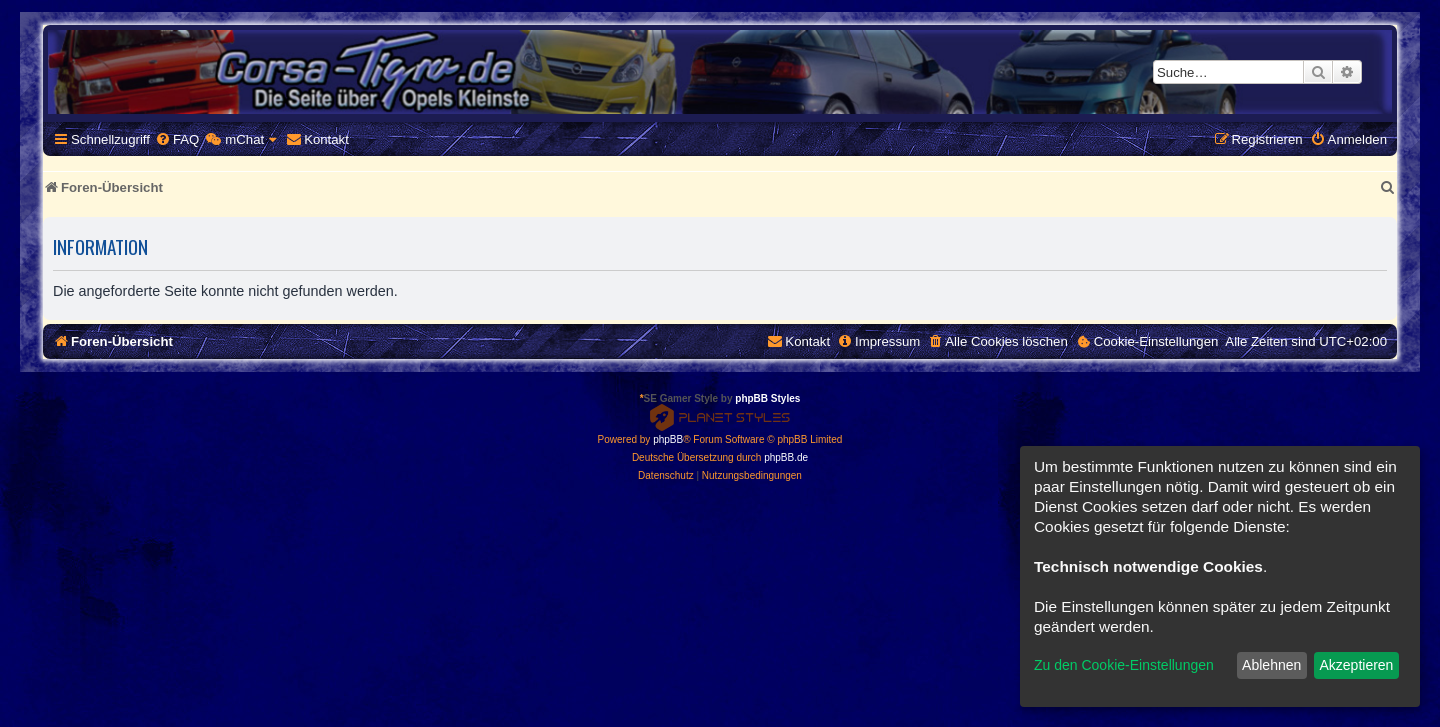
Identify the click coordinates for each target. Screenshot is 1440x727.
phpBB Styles (767, 398)
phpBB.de (786, 457)
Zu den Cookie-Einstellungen (1124, 665)
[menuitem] (177, 139)
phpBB (668, 439)
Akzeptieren (1356, 665)
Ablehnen (1271, 665)
